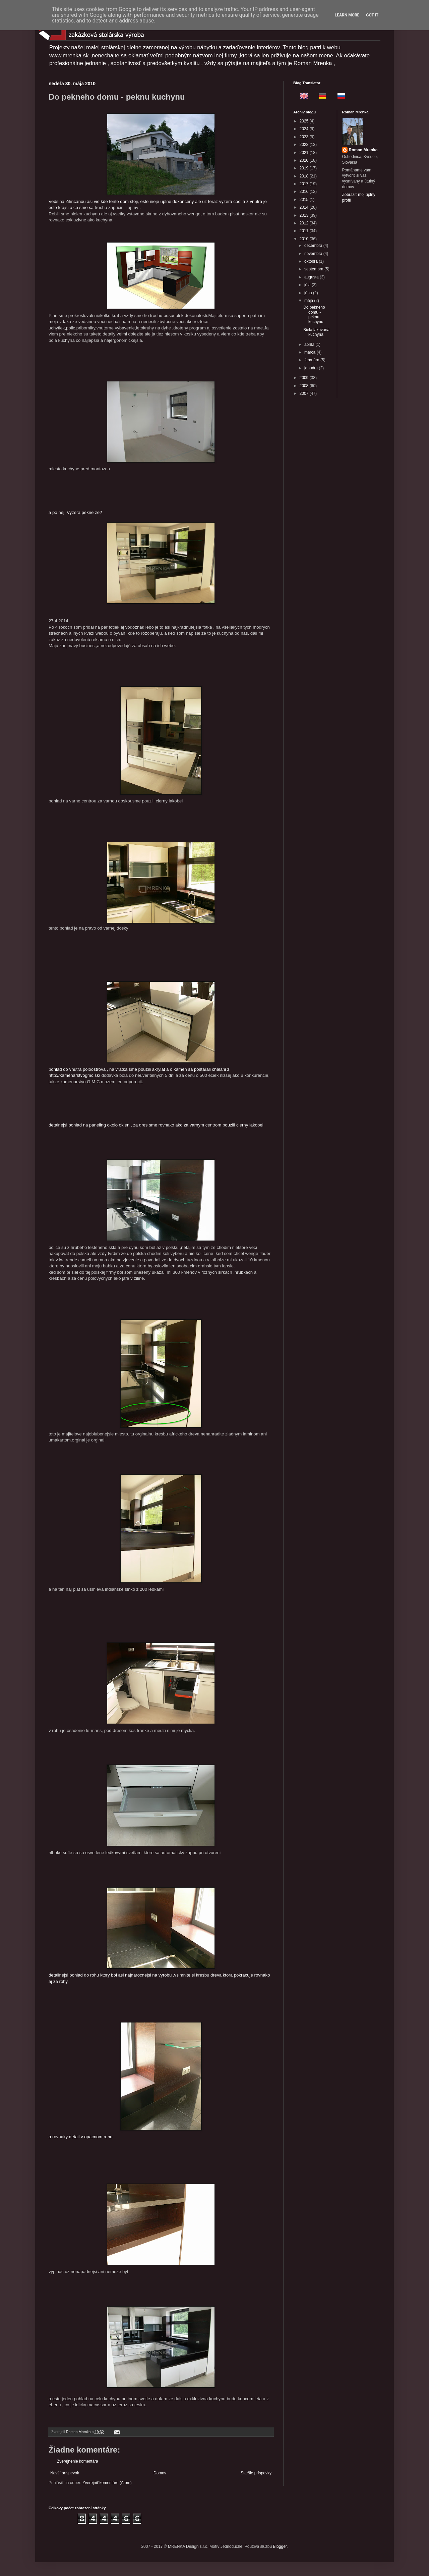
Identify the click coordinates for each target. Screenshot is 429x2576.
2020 (305, 160)
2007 (305, 393)
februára (312, 360)
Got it (372, 15)
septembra (314, 269)
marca (310, 352)
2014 (305, 207)
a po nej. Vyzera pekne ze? (76, 512)
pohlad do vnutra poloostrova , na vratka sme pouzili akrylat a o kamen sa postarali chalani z (139, 1026)
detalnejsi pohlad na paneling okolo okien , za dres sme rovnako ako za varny (124, 1124)
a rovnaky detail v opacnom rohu (125, 2080)
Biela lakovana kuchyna (316, 332)
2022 (305, 144)
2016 (305, 191)
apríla (309, 344)
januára (311, 368)
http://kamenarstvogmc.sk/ (74, 1075)
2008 (305, 385)
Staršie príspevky (256, 2473)
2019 (305, 168)
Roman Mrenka (363, 150)
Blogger (280, 2546)
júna (308, 293)
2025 (305, 121)
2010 (305, 238)
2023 (305, 137)
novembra (313, 253)
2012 (305, 223)
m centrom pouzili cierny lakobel (231, 1124)
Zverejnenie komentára (77, 2461)
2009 (305, 377)
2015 (305, 199)
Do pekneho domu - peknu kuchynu (314, 314)
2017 (305, 183)
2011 (305, 230)
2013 (305, 215)
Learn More (347, 15)
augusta (312, 277)
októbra (311, 261)
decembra (313, 245)
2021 (305, 152)
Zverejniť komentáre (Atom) (107, 2482)
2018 (305, 176)
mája (309, 300)
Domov (160, 2473)
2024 (305, 128)
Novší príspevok (64, 2473)
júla (308, 284)
